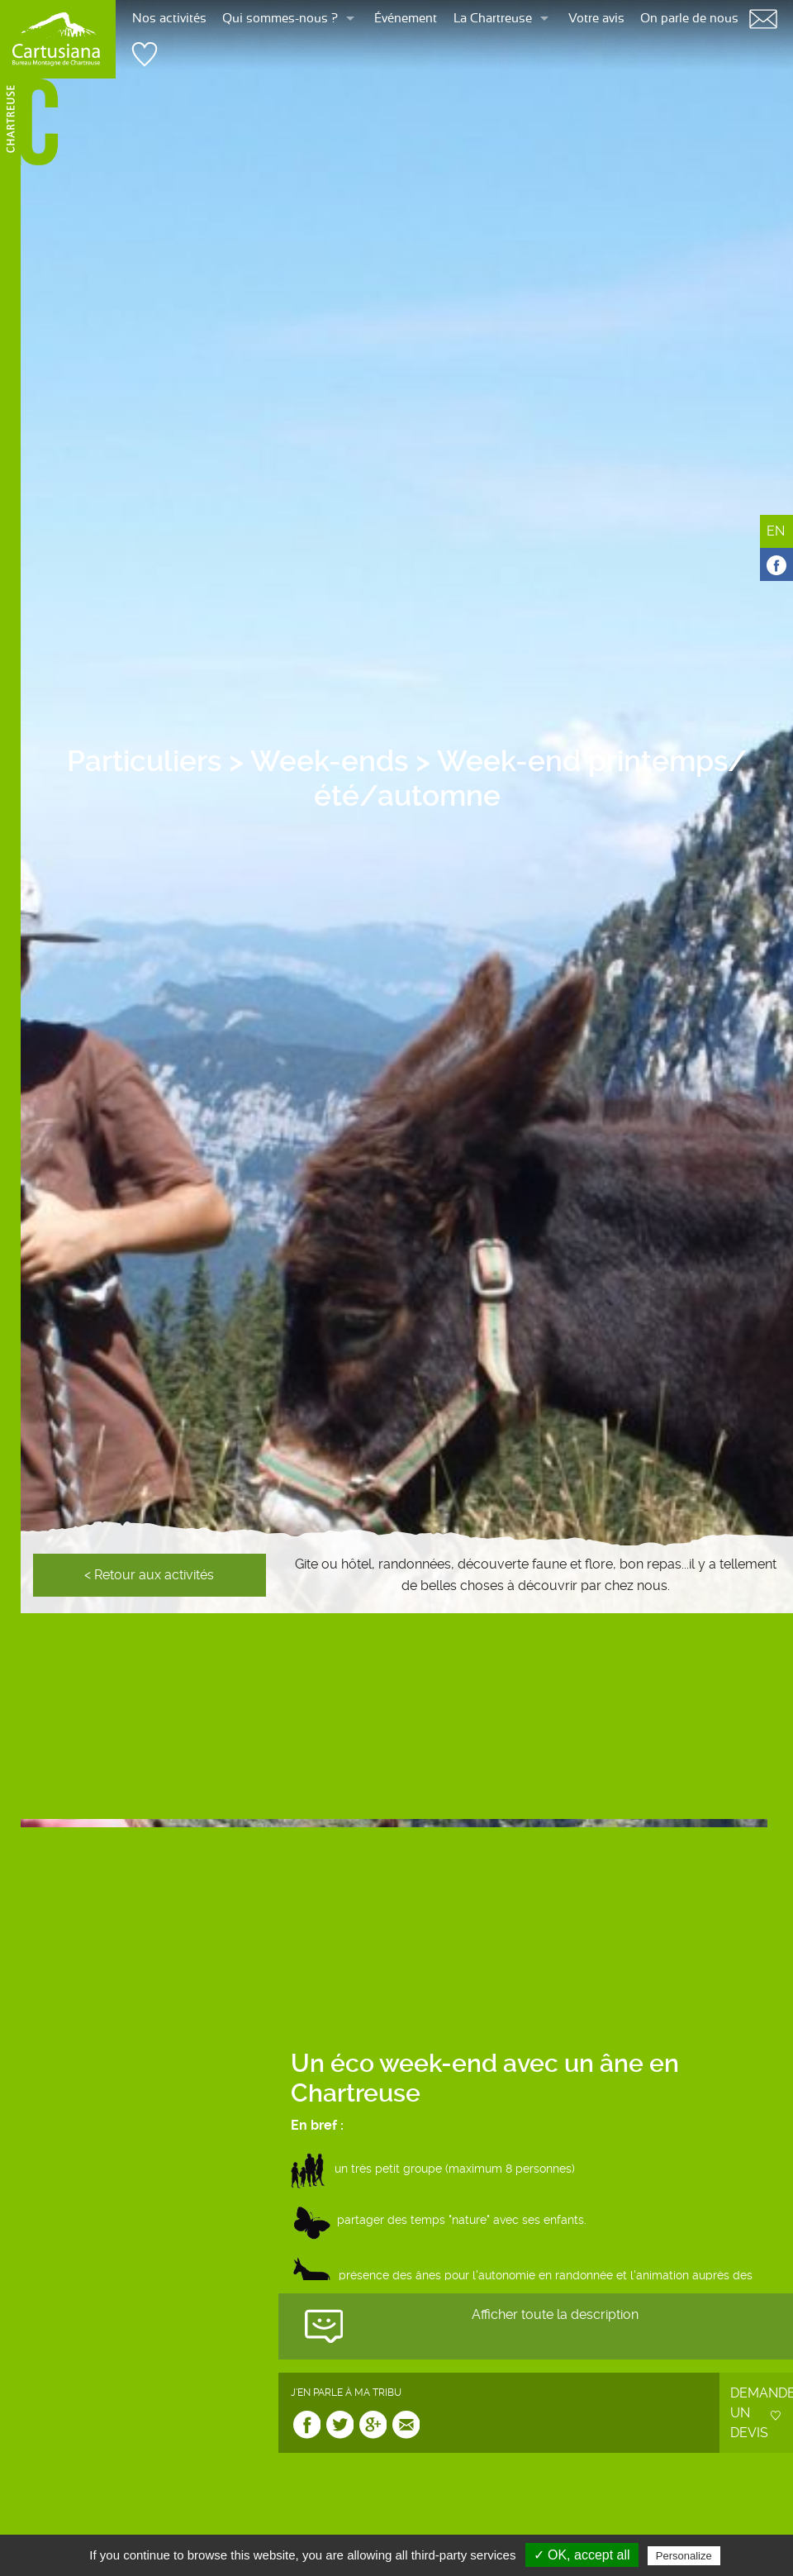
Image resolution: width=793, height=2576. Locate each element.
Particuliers (144, 762)
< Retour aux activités (149, 1575)
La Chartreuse (492, 18)
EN (776, 531)
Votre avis (596, 18)
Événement (405, 18)
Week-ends (329, 762)
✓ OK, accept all (582, 2555)
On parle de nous (689, 18)
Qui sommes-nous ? (280, 18)
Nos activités (169, 18)
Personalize (684, 2556)
